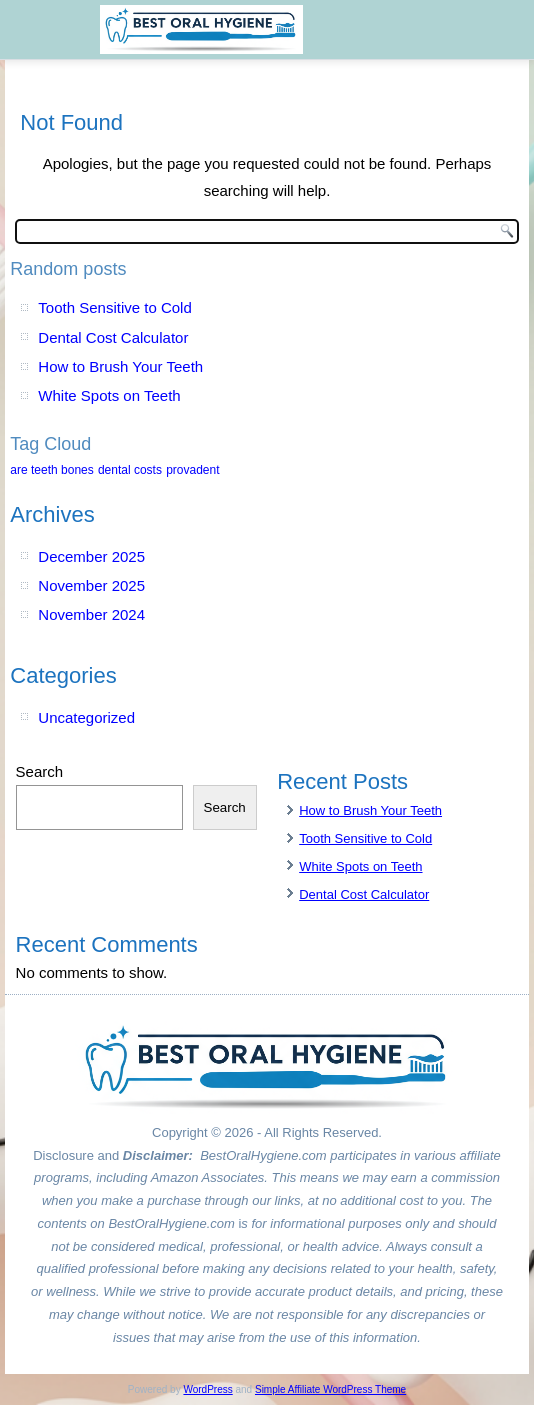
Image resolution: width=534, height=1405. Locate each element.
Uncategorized (86, 717)
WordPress (207, 1389)
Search (40, 771)
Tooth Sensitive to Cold (114, 307)
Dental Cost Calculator (113, 337)
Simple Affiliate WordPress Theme (330, 1389)
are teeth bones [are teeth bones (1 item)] (51, 470)
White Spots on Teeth (109, 395)
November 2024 (91, 614)
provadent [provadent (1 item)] (192, 470)
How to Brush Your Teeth (120, 366)
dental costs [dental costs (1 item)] (130, 470)
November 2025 (91, 585)
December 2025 (91, 556)
